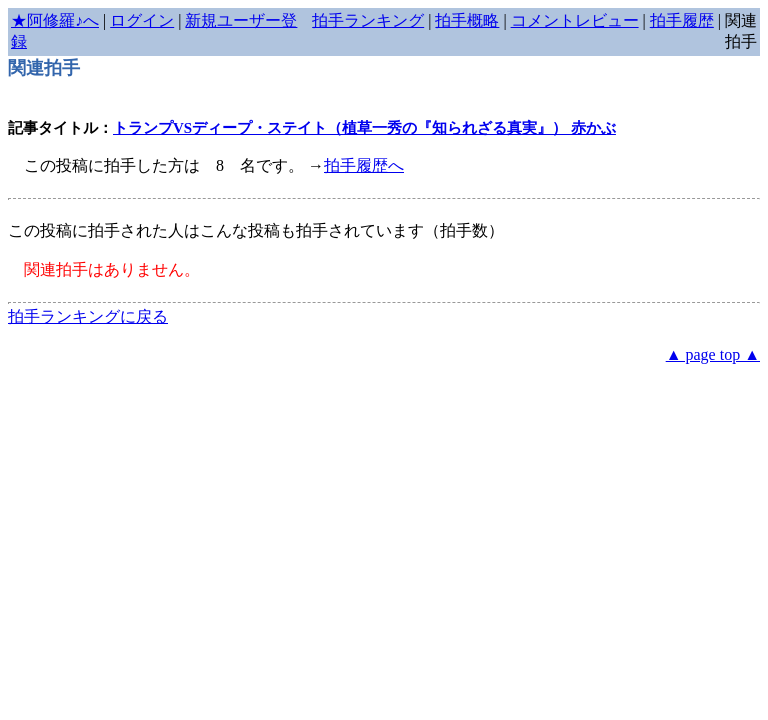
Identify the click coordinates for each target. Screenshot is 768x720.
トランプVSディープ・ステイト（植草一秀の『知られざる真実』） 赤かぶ (364, 128)
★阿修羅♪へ (55, 20)
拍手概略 (467, 20)
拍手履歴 (682, 20)
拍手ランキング (368, 20)
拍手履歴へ (364, 165)
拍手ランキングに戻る (88, 316)
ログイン (142, 20)
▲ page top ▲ (713, 354)
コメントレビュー (575, 20)
